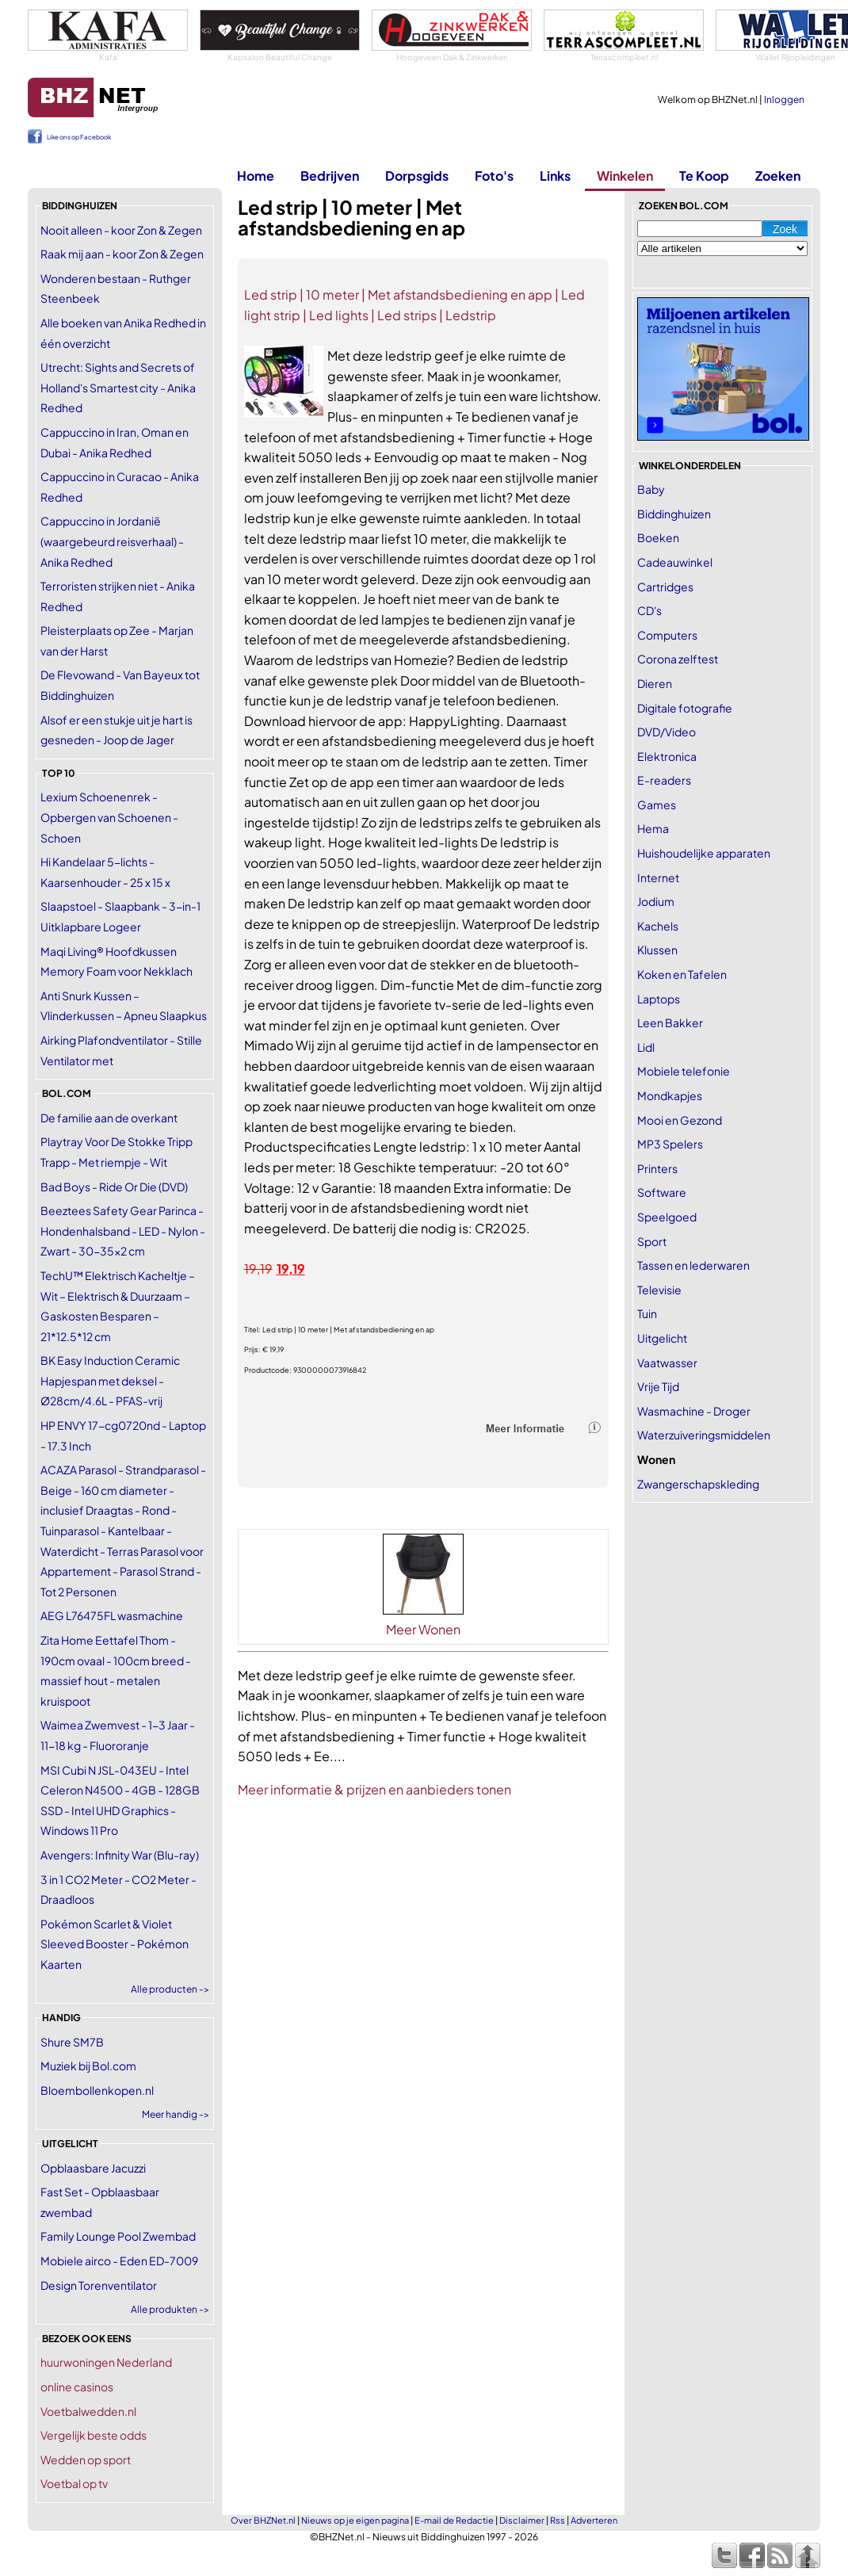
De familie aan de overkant (109, 1117)
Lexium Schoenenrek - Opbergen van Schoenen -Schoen (109, 816)
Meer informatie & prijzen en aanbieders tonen (374, 1789)
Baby (651, 489)
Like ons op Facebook (79, 137)
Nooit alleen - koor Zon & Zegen (121, 230)
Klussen (657, 949)
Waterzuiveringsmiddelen (703, 1435)
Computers (667, 635)
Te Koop (704, 175)
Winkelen (625, 175)
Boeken (658, 537)
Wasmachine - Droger (694, 1411)
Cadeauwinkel (674, 562)
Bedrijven (329, 175)
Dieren (654, 683)
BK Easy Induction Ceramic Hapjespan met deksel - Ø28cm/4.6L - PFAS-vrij (110, 1380)
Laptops (658, 999)
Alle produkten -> (170, 2309)
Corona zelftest (677, 659)
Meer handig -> (175, 2114)
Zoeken (777, 175)
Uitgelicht (662, 1338)
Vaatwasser (667, 1362)
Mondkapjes (669, 1095)
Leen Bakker (670, 1022)
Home (255, 175)
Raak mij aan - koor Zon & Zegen (122, 254)
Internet (658, 877)
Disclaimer (521, 2520)
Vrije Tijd (658, 1386)
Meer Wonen (423, 1629)
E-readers (664, 780)
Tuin (647, 1313)
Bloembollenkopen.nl (97, 2090)
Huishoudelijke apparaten (703, 853)
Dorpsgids (417, 175)
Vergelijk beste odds (93, 2435)
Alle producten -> (170, 1989)
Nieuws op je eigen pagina (355, 2520)
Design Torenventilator (98, 2285)
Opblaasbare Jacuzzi (93, 2168)
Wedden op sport (85, 2459)
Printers (657, 1168)
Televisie (659, 1289)
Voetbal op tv (74, 2483)
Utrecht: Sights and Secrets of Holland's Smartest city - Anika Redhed (118, 387)
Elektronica (667, 756)
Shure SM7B (72, 2042)
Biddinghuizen (674, 513)
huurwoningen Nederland (106, 2362)
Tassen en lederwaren (693, 1265)
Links (555, 175)
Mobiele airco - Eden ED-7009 (119, 2260)
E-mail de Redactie (454, 2520)
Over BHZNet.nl (263, 2520)
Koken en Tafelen (682, 974)
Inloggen (784, 99)
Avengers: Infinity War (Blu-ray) (119, 1855)
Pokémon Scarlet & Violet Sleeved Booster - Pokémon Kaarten (114, 1944)
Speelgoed (667, 1217)
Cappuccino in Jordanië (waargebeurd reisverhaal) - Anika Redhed (112, 541)
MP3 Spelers (670, 1144)
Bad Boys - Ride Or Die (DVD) (114, 1186)
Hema (653, 828)
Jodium (655, 901)
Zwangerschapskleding (698, 1484)
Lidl (646, 1047)
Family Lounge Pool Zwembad (118, 2236)
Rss (557, 2520)
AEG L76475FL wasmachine (111, 1615)
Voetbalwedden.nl (88, 2411)
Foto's (494, 175)
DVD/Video (666, 731)
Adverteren (594, 2520)
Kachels (657, 926)
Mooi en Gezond (679, 1120)
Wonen (656, 1459)
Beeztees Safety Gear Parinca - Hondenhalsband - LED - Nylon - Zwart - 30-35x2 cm (122, 1230)
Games (656, 804)
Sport (652, 1241)
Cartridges (665, 586)
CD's (649, 610)
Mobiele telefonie (683, 1071)
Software (661, 1192)
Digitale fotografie (684, 708)
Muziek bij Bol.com (88, 2065)
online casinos (76, 2386)
